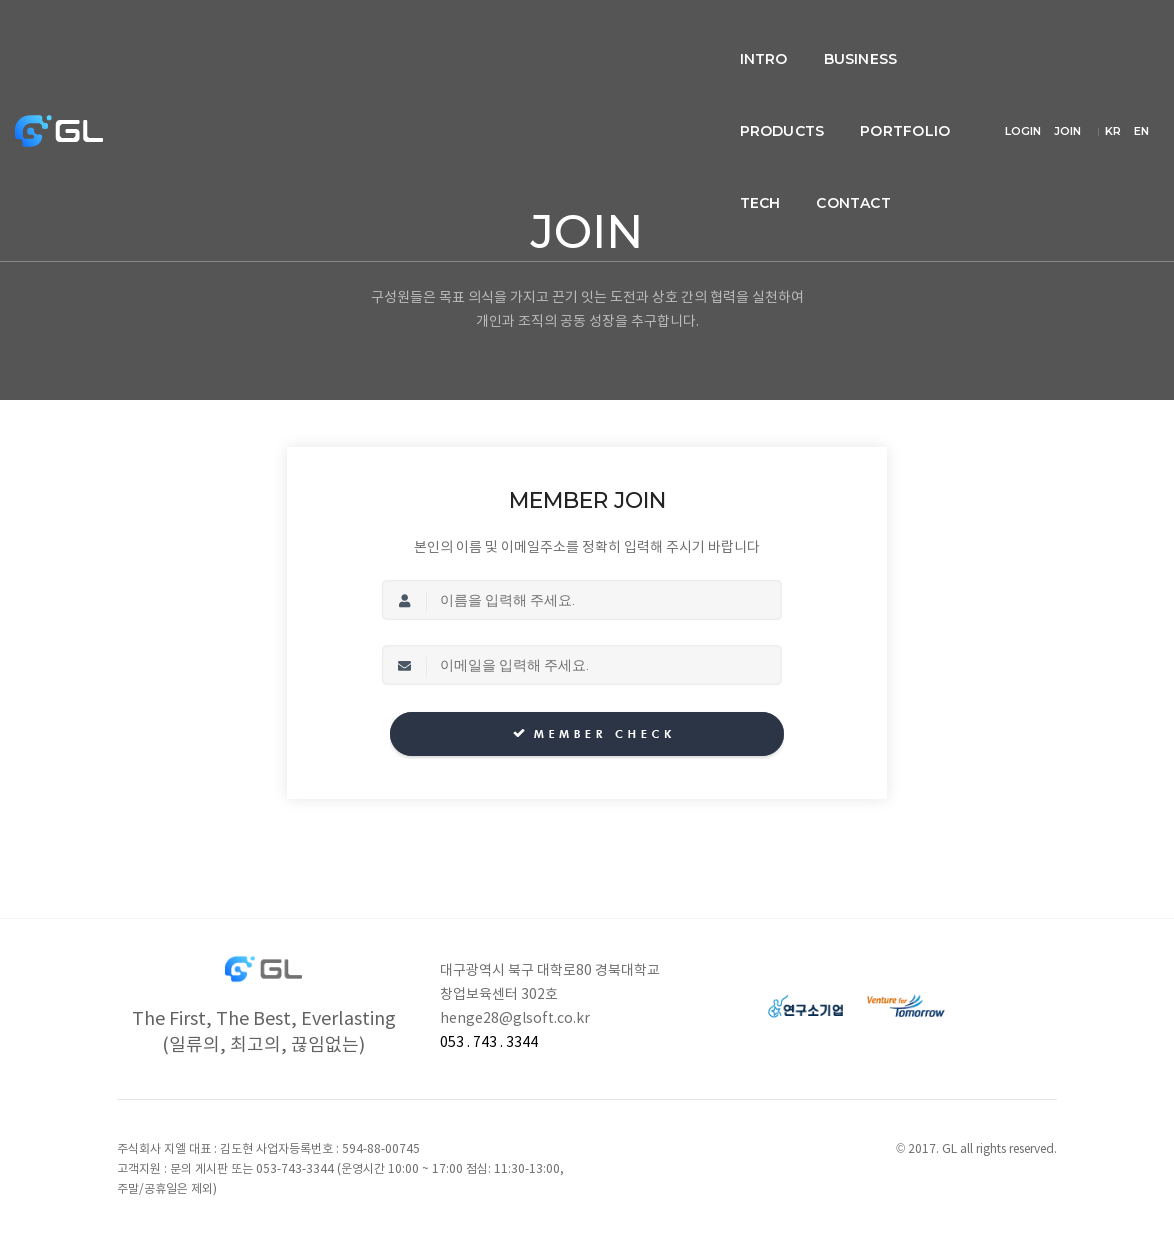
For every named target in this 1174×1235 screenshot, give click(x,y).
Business (411, 36)
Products (526, 36)
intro (314, 36)
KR (1141, 24)
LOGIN (1052, 24)
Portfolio (650, 36)
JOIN (1096, 24)
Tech (751, 36)
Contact (844, 36)
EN (1141, 48)
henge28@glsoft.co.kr (515, 1019)
